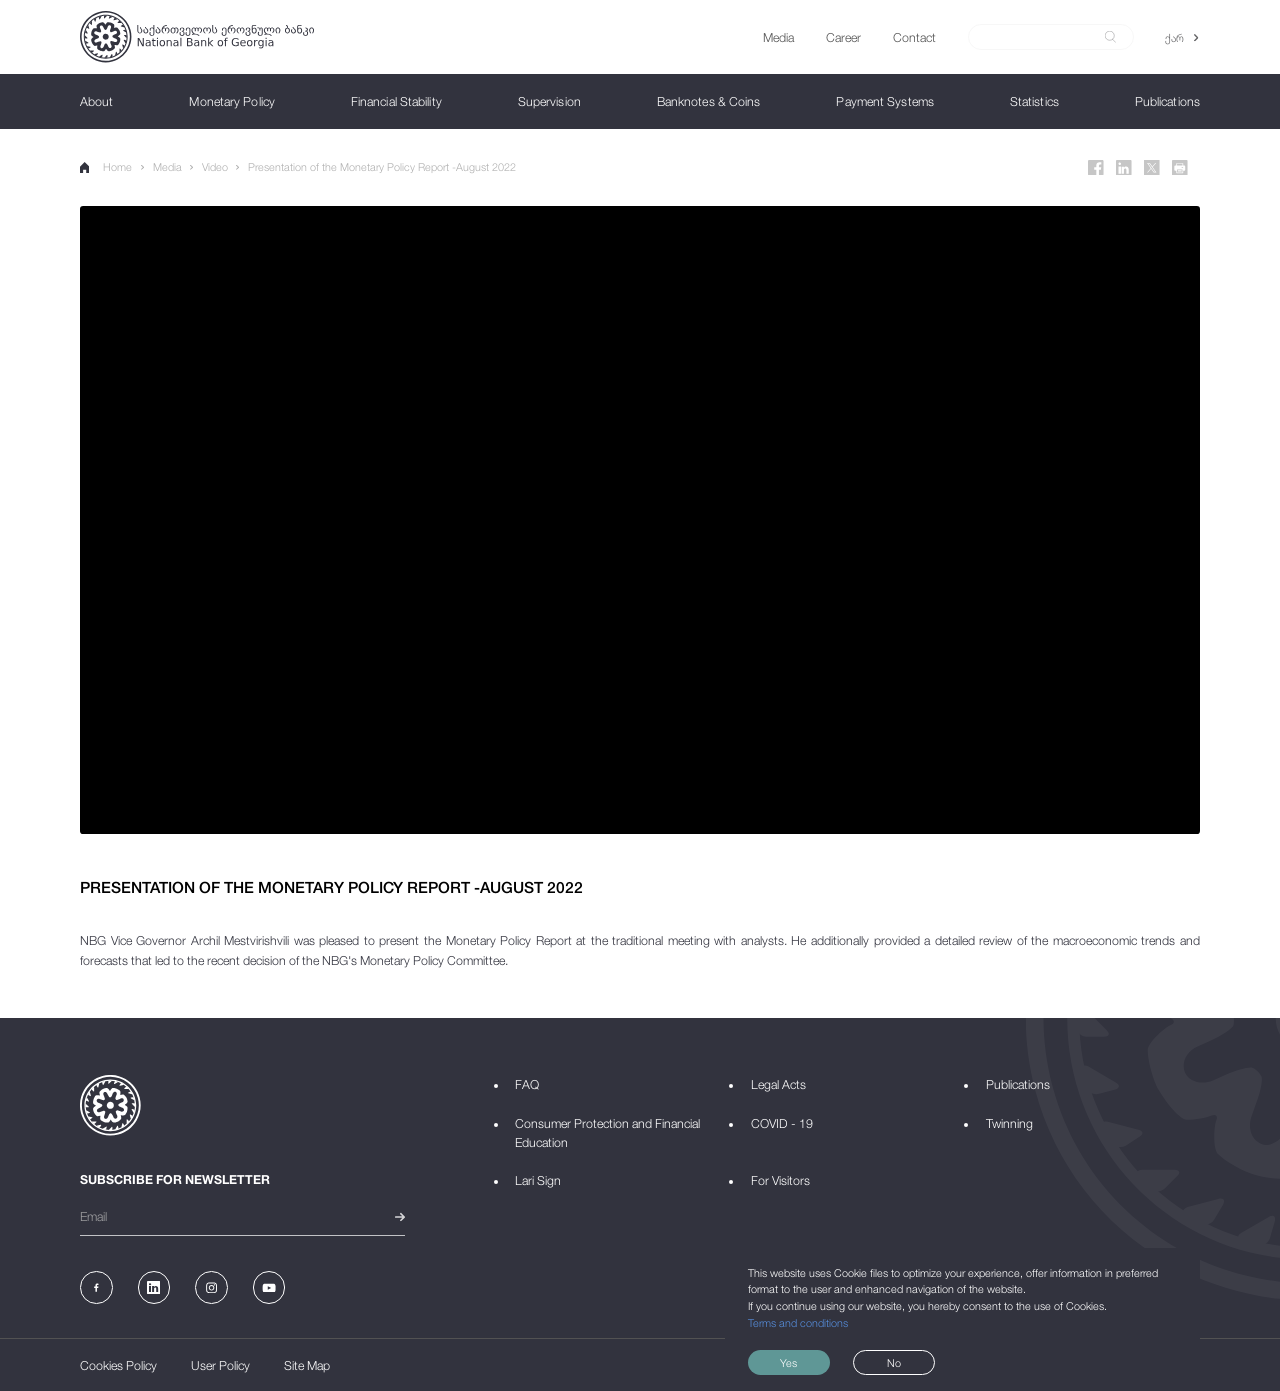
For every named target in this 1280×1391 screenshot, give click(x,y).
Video (215, 166)
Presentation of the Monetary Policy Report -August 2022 (382, 166)
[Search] (1041, 37)
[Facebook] (1096, 168)
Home (106, 166)
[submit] (1110, 37)
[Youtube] (269, 1287)
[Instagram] (211, 1287)
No (894, 1362)
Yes (788, 1362)
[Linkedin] (1124, 168)
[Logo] (197, 36)
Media (167, 166)
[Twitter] (1152, 168)
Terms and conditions (798, 1322)
